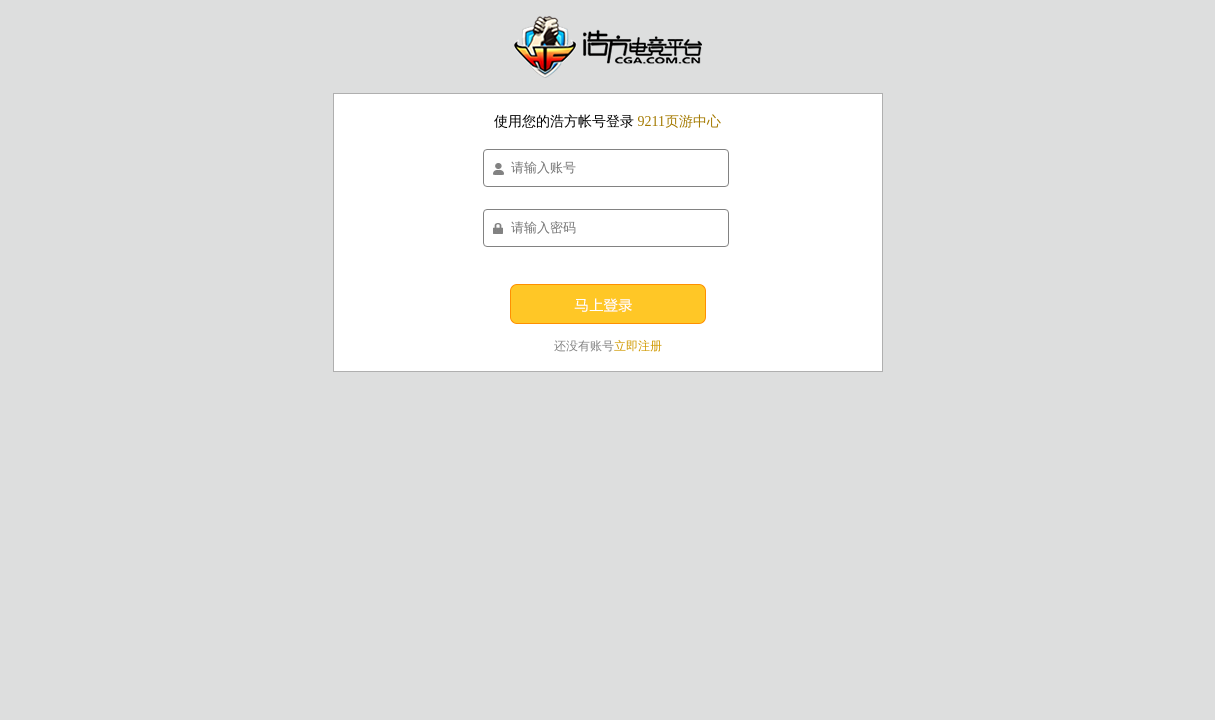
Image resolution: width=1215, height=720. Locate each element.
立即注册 (638, 346)
